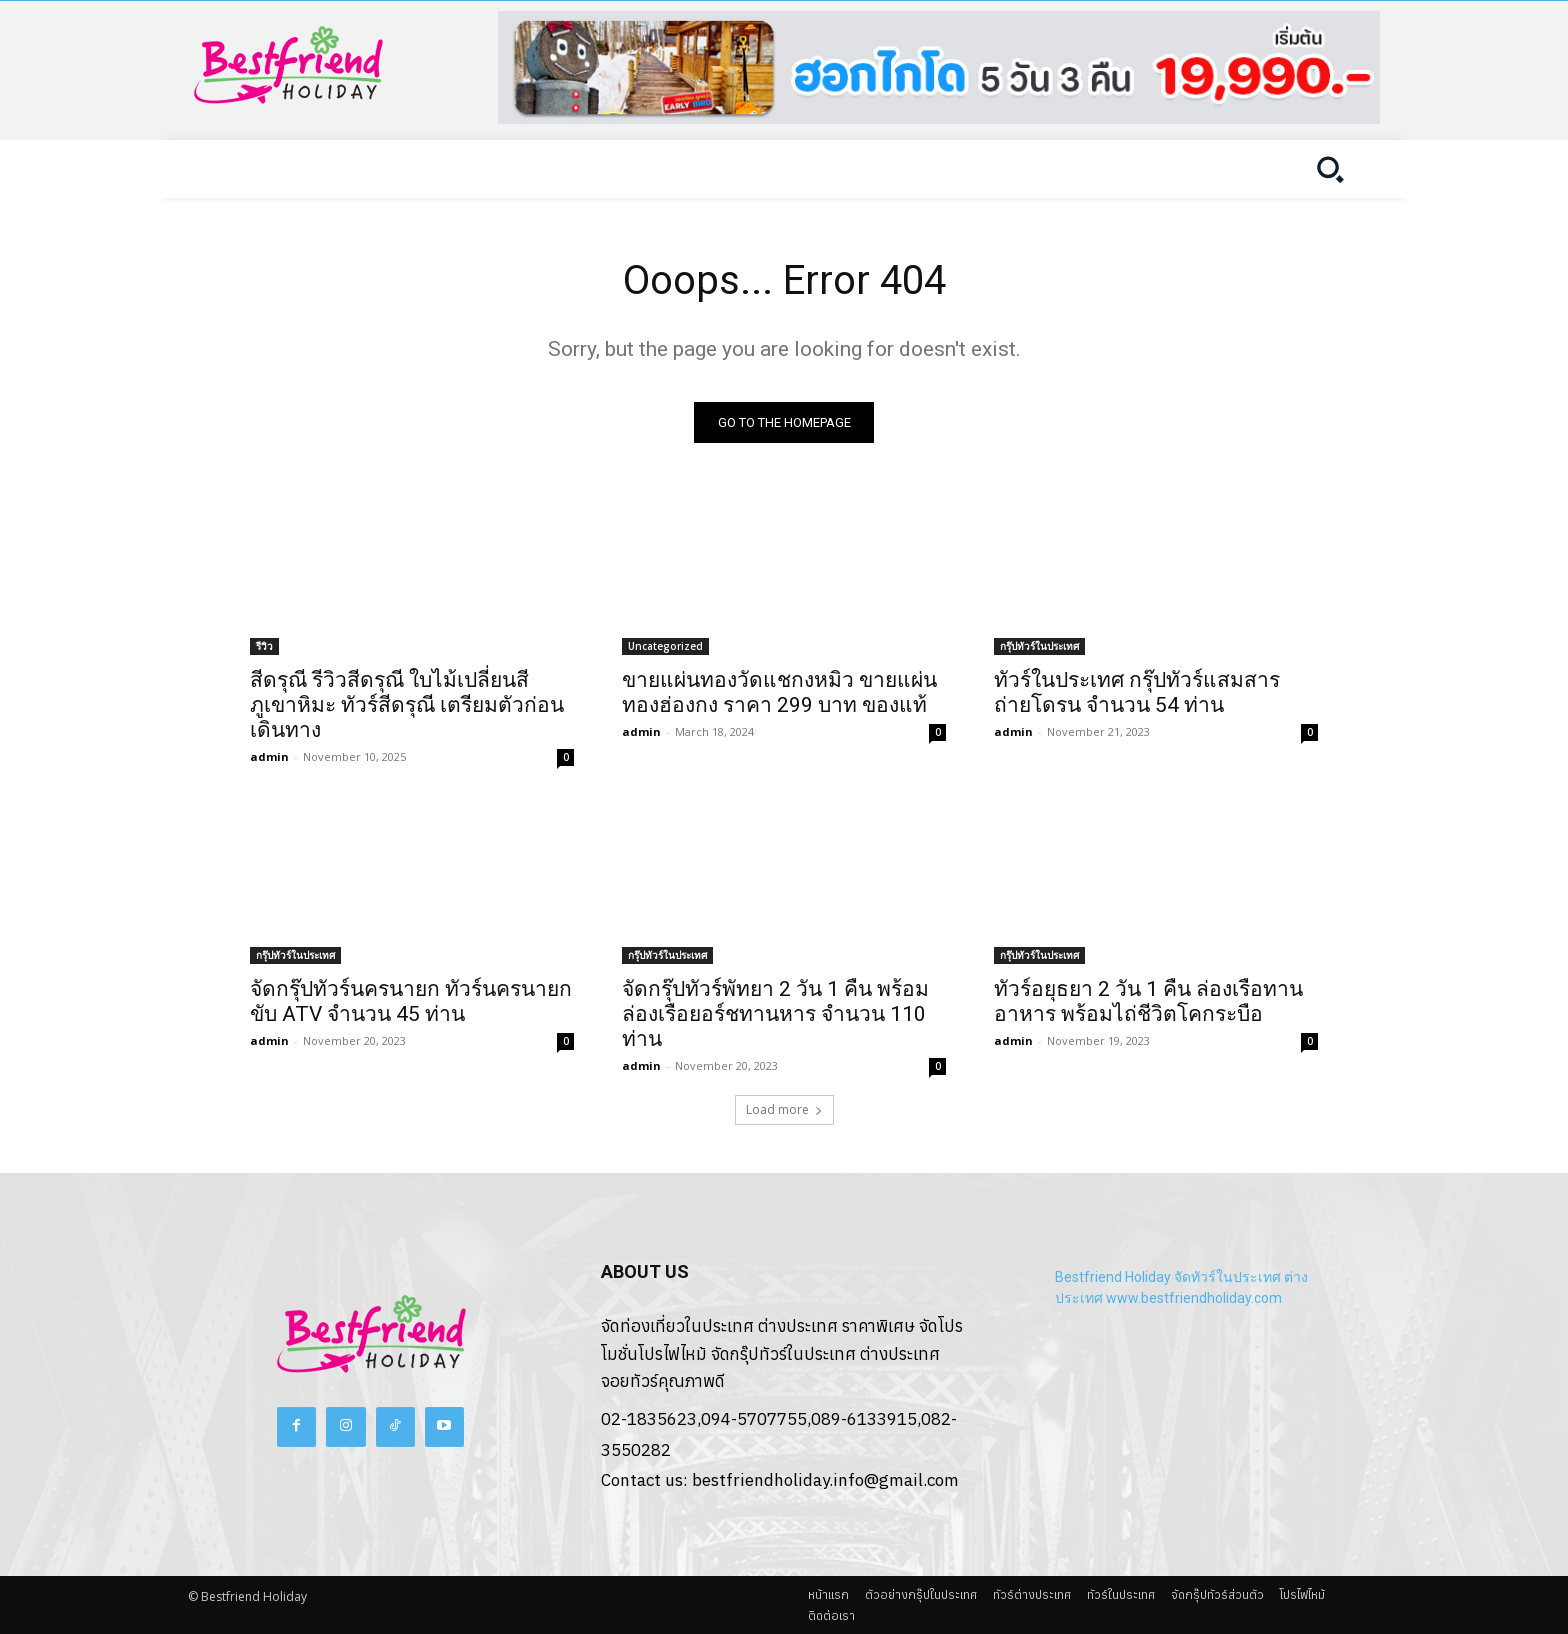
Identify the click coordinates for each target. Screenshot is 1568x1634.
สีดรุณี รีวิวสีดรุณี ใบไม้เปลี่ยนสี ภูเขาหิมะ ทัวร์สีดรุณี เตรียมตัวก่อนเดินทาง (407, 705)
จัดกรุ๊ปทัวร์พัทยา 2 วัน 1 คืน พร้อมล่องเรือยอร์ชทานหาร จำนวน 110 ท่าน (775, 1014)
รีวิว (264, 646)
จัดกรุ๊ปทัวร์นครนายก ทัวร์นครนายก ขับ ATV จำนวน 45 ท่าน (411, 1001)
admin (269, 756)
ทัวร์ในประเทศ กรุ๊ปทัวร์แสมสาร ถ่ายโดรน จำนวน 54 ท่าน (1137, 692)
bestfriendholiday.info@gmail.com (825, 1480)
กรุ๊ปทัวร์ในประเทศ (1039, 646)
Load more (784, 1109)
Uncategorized (665, 646)
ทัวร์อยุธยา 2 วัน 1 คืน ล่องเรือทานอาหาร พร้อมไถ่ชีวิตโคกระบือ (1148, 1001)
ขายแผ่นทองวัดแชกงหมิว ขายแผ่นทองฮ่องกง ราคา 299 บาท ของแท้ (779, 692)
